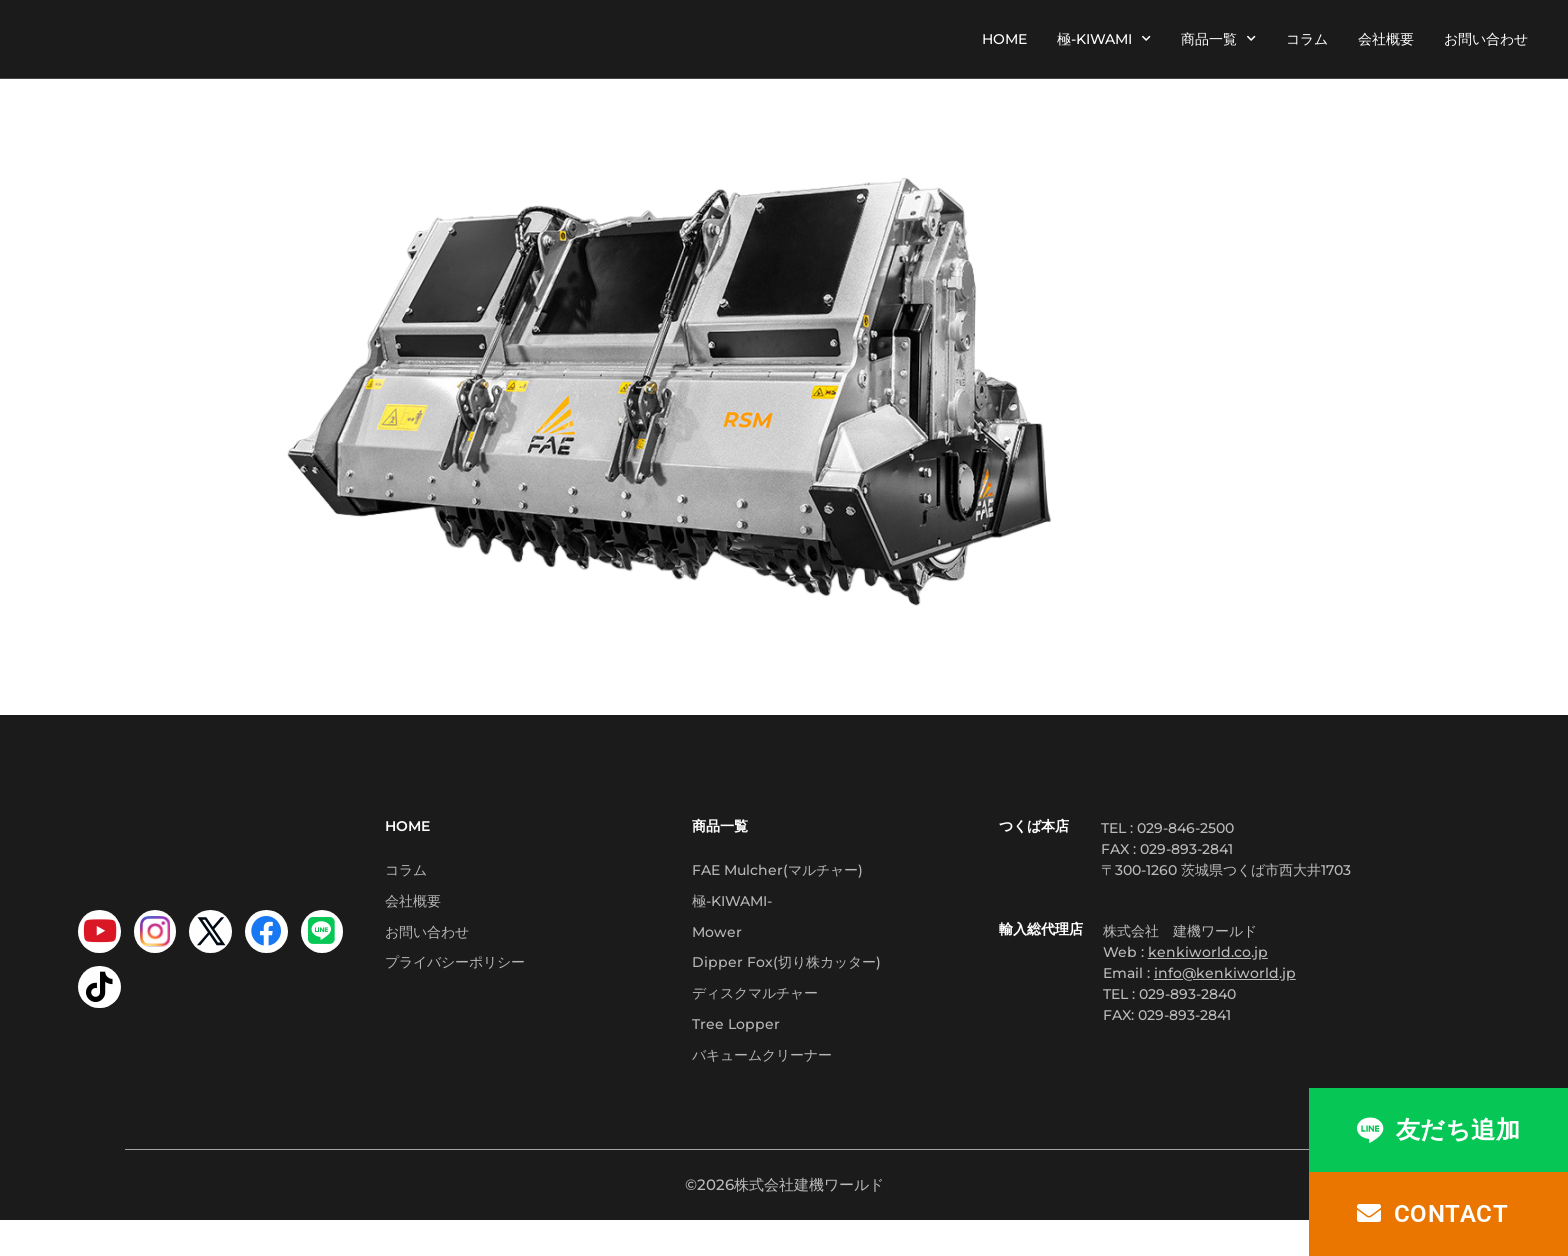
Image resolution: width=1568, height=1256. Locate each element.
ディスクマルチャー (755, 1017)
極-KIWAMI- (732, 909)
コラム (1307, 39)
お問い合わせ (1486, 39)
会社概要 (1386, 39)
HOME (1004, 39)
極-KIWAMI (1104, 39)
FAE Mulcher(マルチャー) (777, 873)
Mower (717, 945)
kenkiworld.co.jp (1208, 952)
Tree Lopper (736, 1053)
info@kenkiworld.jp (1225, 973)
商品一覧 (1218, 39)
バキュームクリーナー (762, 1089)
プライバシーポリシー (455, 981)
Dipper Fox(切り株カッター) (786, 981)
